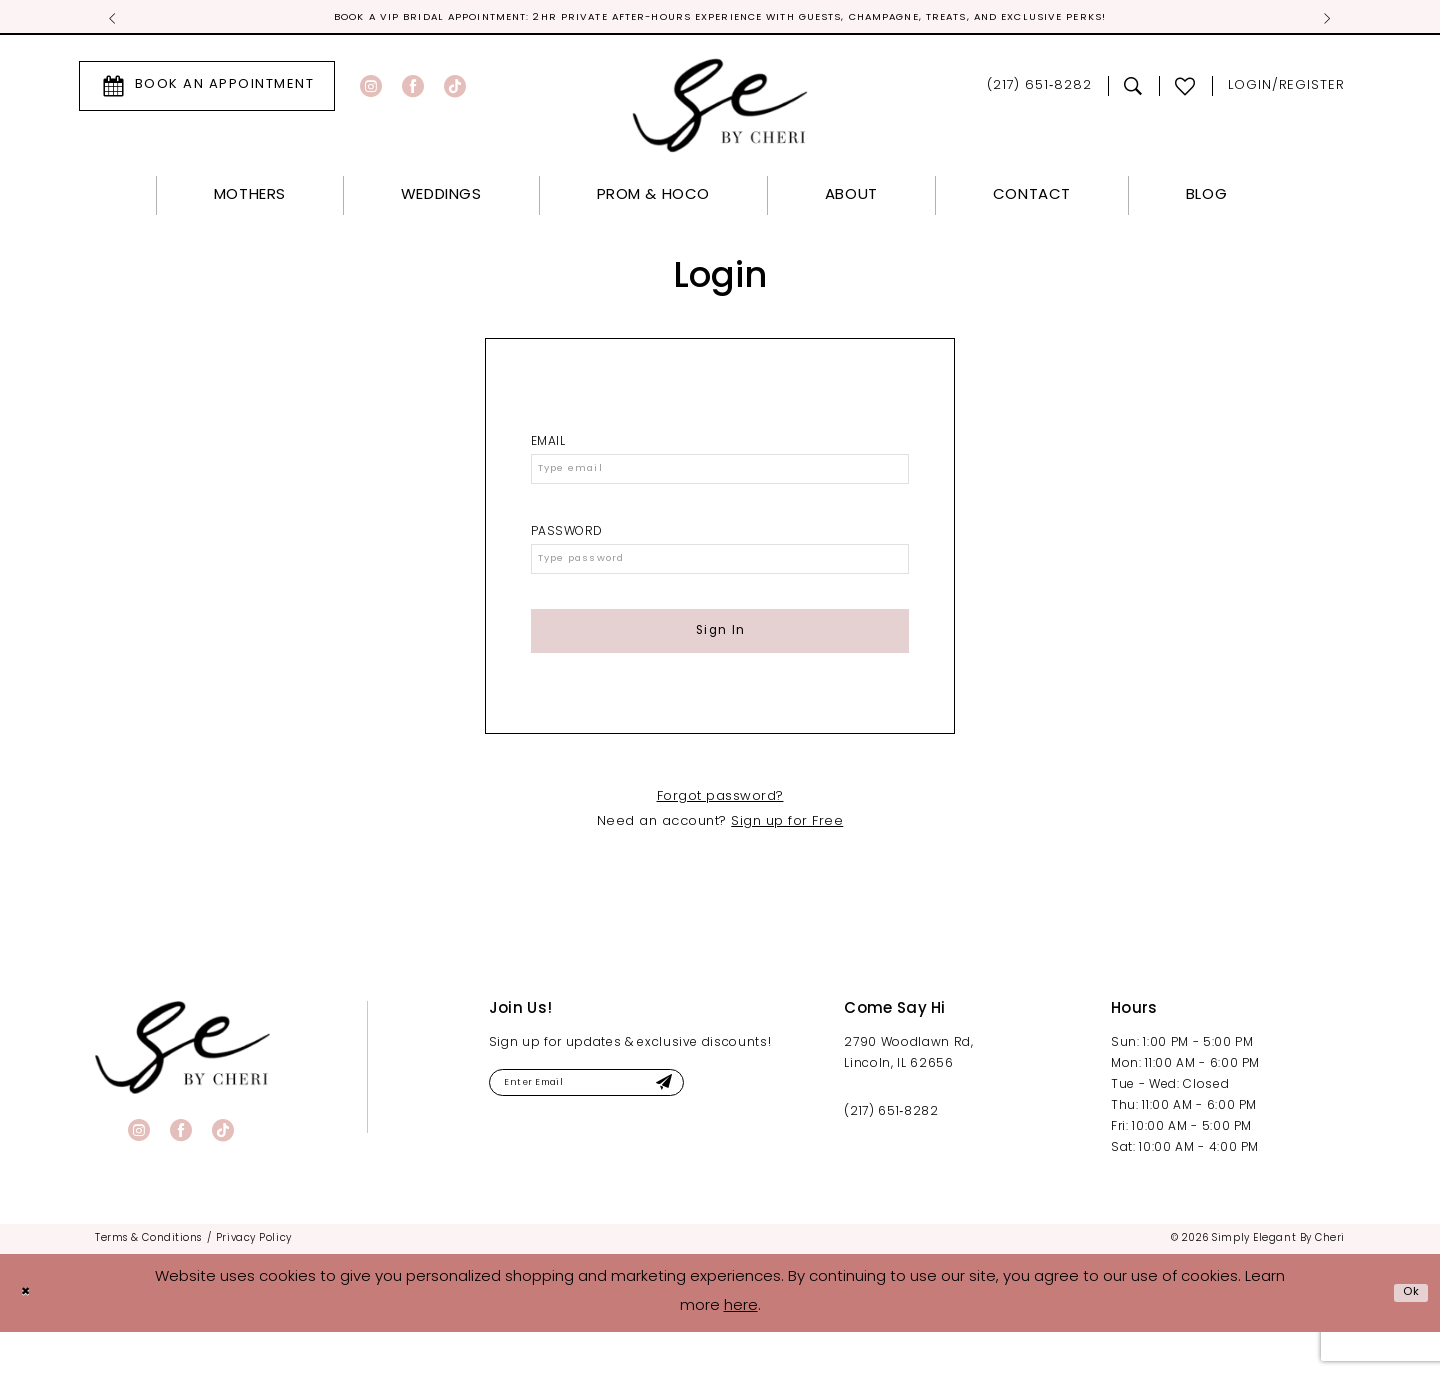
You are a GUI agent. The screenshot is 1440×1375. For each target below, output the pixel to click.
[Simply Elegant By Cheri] (720, 108)
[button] (1286, 89)
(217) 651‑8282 (891, 1155)
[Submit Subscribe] (725, 1129)
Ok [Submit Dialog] (1407, 1335)
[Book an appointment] (207, 89)
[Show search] (1133, 89)
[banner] (182, 1090)
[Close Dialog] (30, 1335)
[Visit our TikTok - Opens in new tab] (455, 89)
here (741, 1349)
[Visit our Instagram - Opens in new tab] (371, 89)
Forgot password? (720, 839)
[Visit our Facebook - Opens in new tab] (413, 89)
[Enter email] (621, 1129)
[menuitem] (207, 89)
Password (567, 547)
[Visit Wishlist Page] (1185, 89)
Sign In (720, 666)
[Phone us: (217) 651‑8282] (1039, 89)
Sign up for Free (787, 864)
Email (548, 445)
